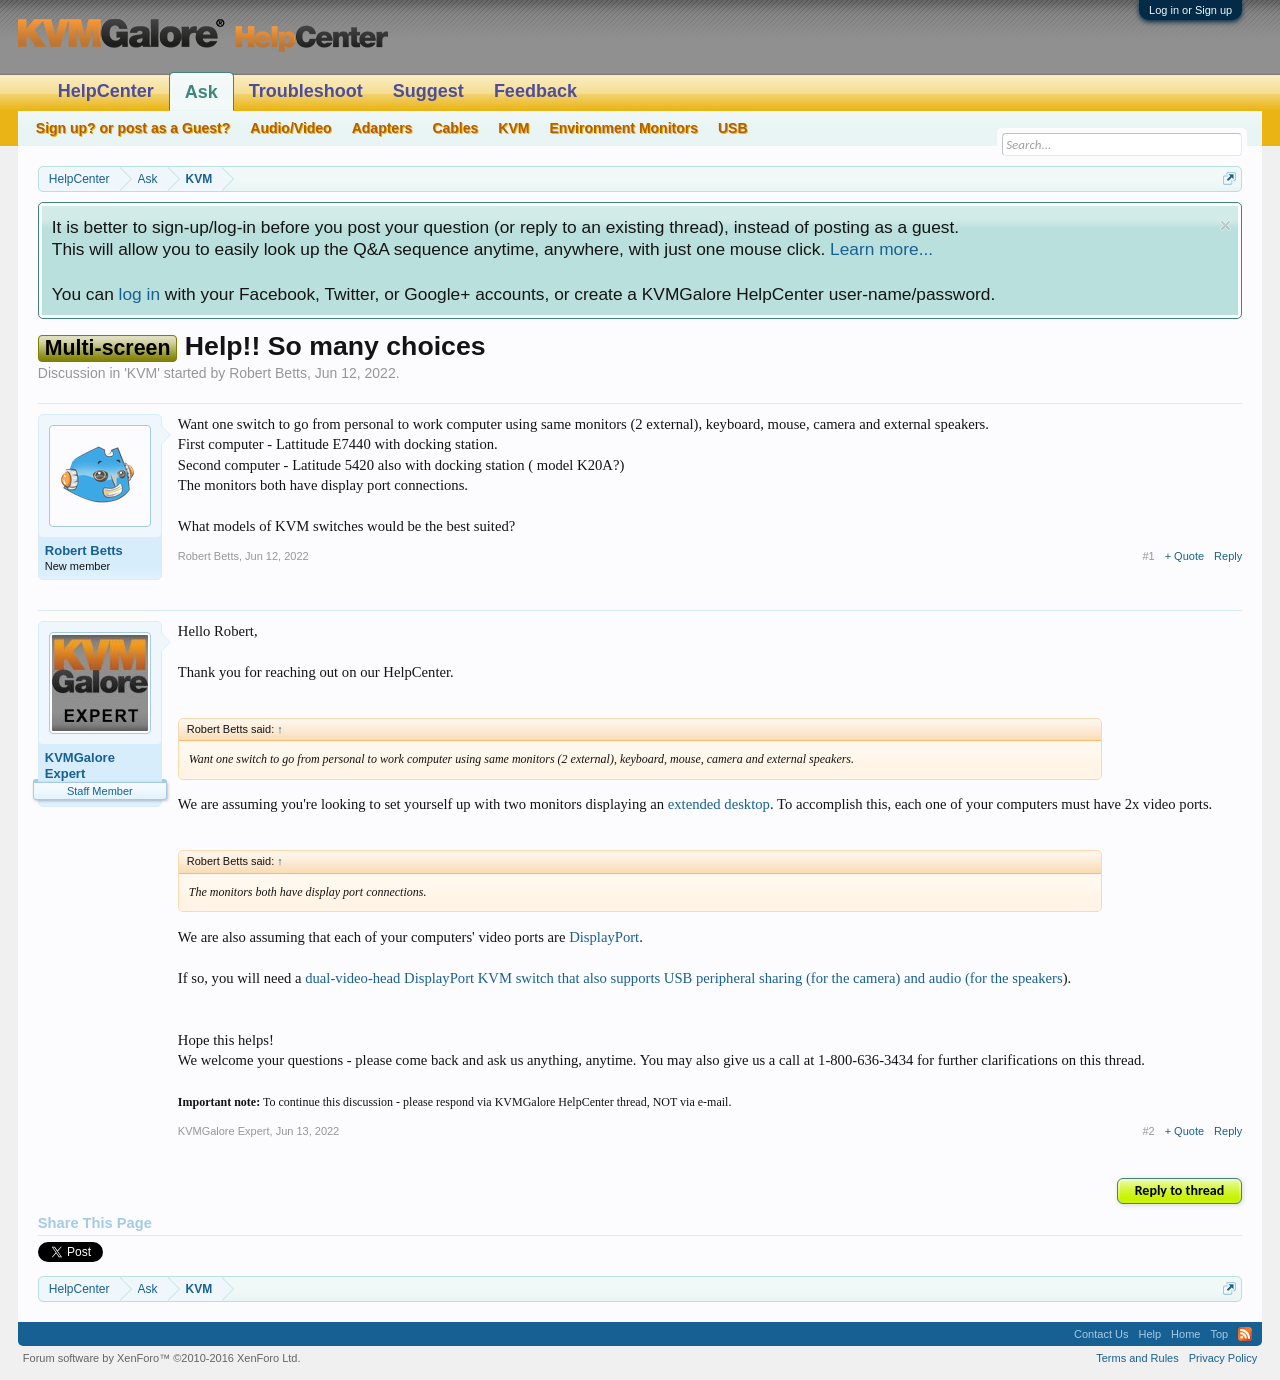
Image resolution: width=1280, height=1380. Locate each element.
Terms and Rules (1137, 1358)
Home (1185, 1334)
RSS (1245, 1334)
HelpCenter (106, 91)
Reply (1228, 556)
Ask (201, 92)
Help (1149, 1334)
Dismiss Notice (1225, 225)
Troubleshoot (306, 91)
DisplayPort (604, 937)
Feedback (535, 91)
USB (733, 128)
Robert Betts (268, 373)
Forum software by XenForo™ (162, 1358)
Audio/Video (290, 128)
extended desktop (719, 804)
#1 (1148, 556)
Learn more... (881, 249)
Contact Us (1101, 1334)
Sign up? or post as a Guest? (133, 128)
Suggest (428, 91)
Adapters (382, 128)
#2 (1148, 1131)
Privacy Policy (1223, 1358)
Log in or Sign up (1190, 10)
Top (1219, 1334)
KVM (142, 373)
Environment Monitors (623, 128)
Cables (455, 128)
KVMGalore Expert (80, 765)
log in (139, 294)
